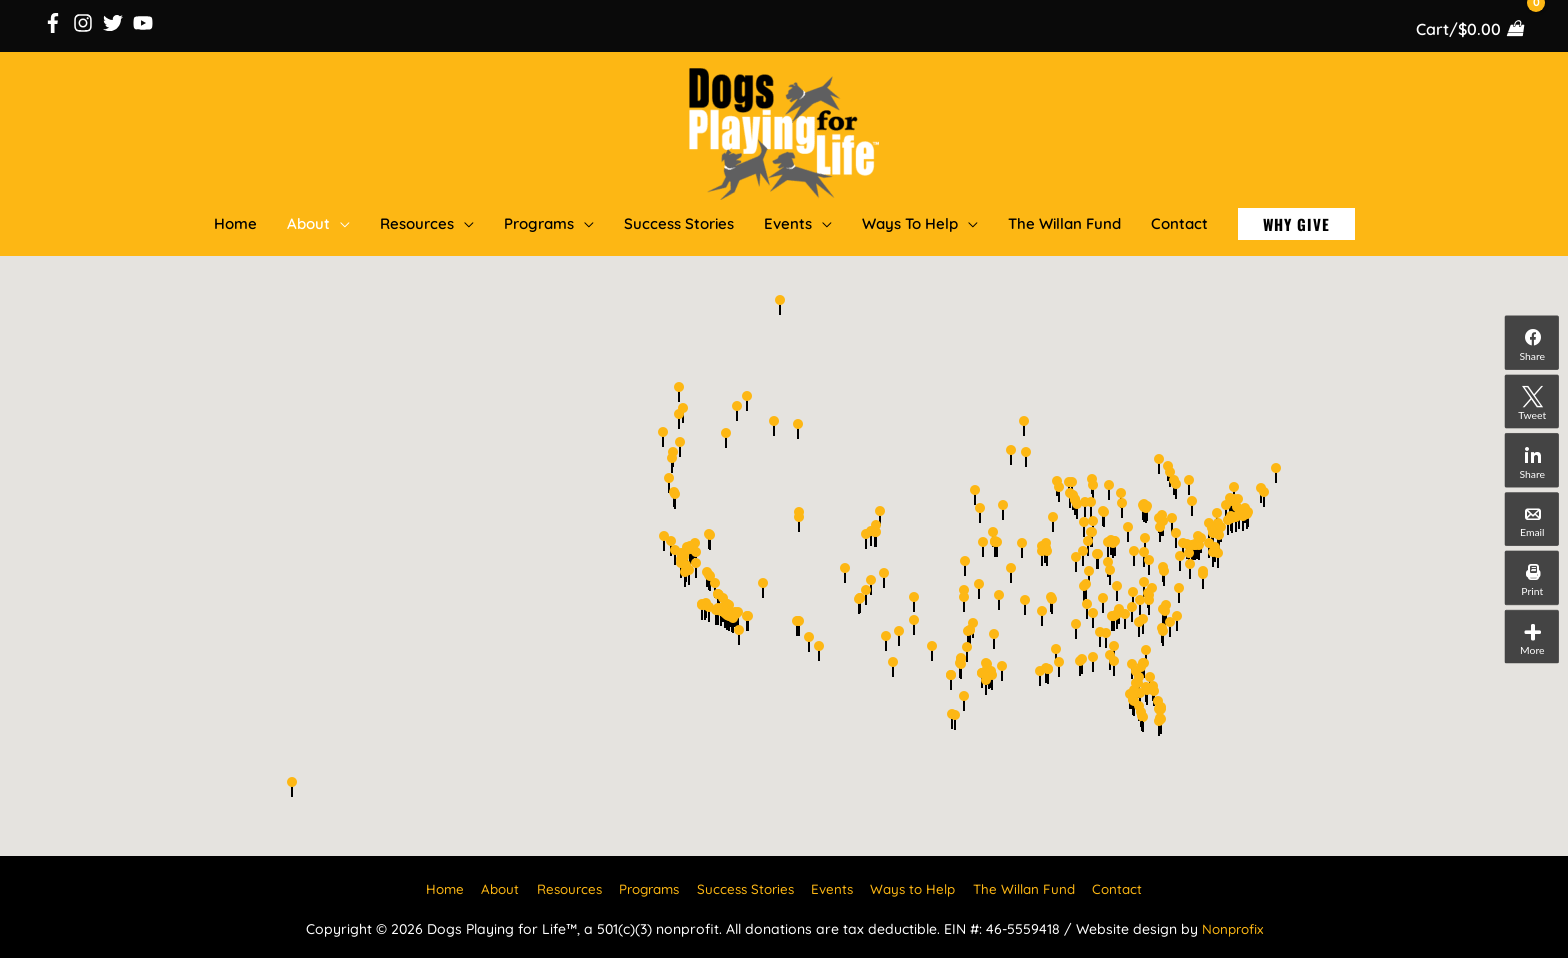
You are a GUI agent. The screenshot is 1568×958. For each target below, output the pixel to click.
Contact (1134, 885)
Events (838, 885)
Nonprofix (1232, 925)
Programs (644, 885)
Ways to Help (922, 885)
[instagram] (86, 21)
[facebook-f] (56, 21)
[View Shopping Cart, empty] (1469, 26)
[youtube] (146, 21)
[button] (1296, 220)
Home (428, 885)
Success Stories (747, 885)
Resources (558, 885)
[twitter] (116, 21)
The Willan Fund (1037, 885)
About (486, 885)
